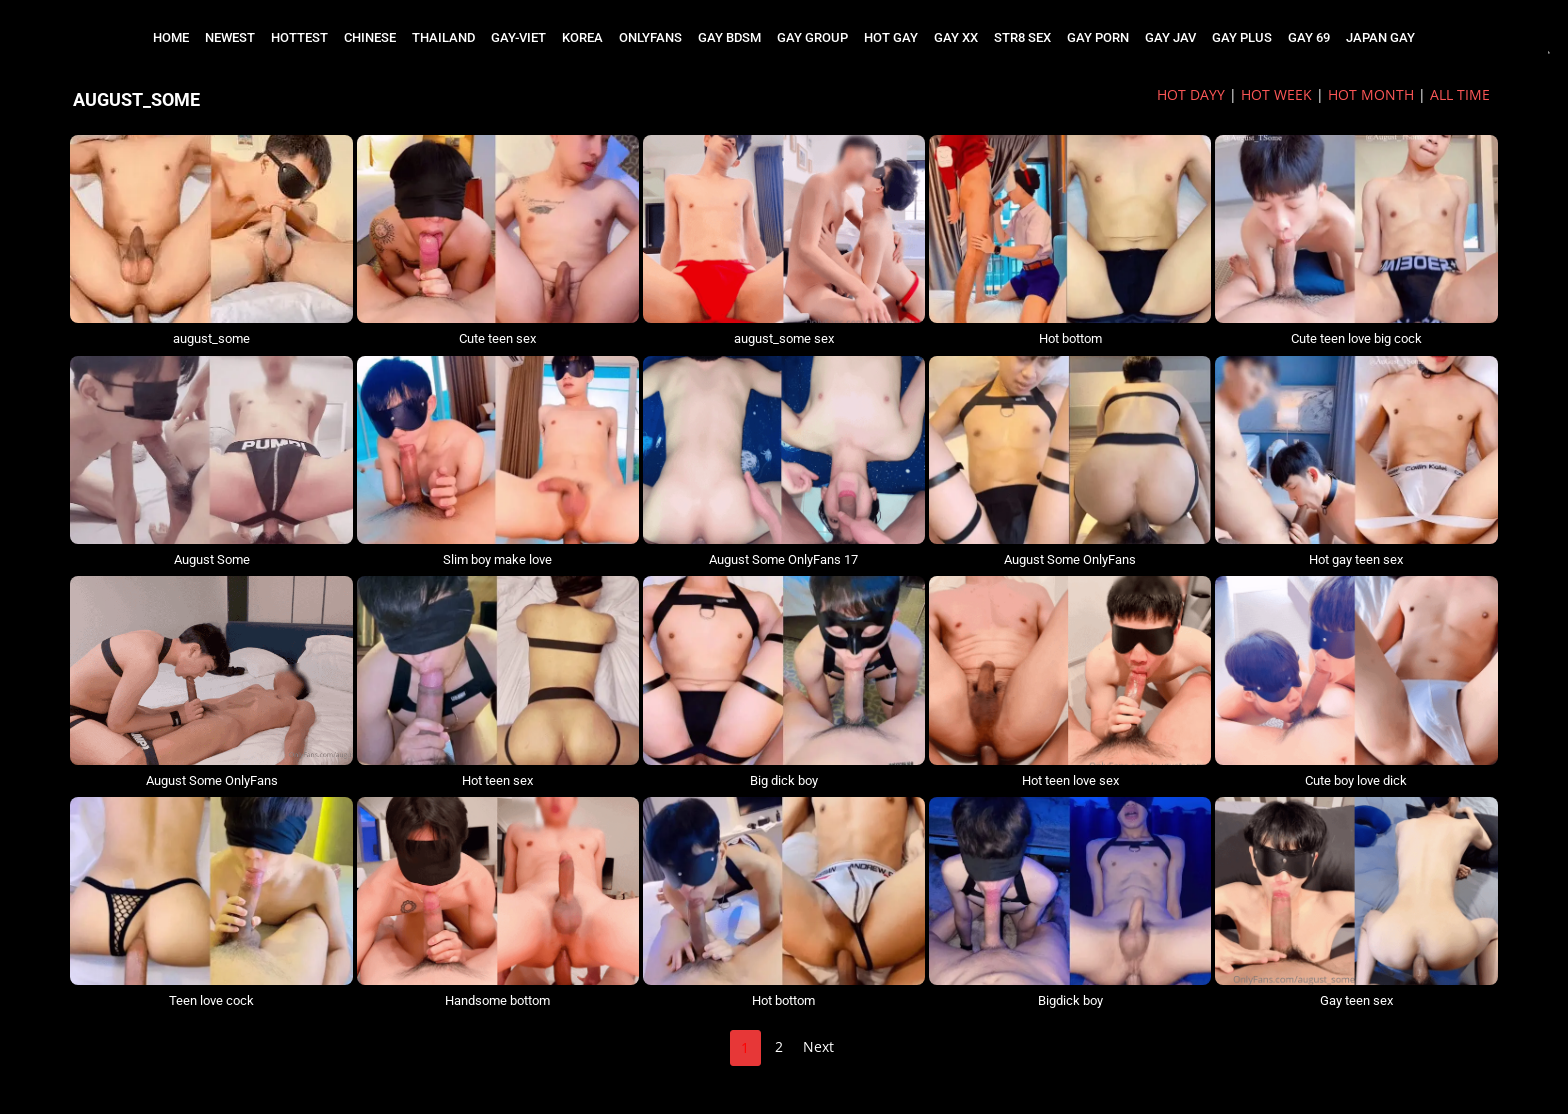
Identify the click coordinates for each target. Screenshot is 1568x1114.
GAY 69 (1309, 37)
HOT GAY (891, 37)
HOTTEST (299, 37)
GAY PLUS (1242, 37)
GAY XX (956, 37)
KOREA (582, 37)
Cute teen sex (497, 338)
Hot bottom (1070, 338)
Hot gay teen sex (1356, 559)
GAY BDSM (729, 37)
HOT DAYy (1191, 94)
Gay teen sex (1356, 1000)
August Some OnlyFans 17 (783, 559)
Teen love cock (211, 1000)
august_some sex (784, 338)
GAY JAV (1170, 37)
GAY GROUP (812, 37)
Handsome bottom (497, 1000)
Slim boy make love (497, 559)
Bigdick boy (1070, 1000)
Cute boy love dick (1356, 780)
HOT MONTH (1371, 94)
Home (171, 37)
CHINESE (370, 37)
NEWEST (230, 37)
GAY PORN (1098, 37)
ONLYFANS (650, 37)
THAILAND (443, 37)
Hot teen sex (497, 780)
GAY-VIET (518, 37)
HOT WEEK (1276, 94)
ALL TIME (1460, 94)
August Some (212, 559)
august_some (211, 338)
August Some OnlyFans (1070, 559)
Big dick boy (784, 780)
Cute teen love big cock (1356, 338)
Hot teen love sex (1070, 780)
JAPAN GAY (1380, 37)
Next (818, 1046)
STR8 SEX (1022, 37)
